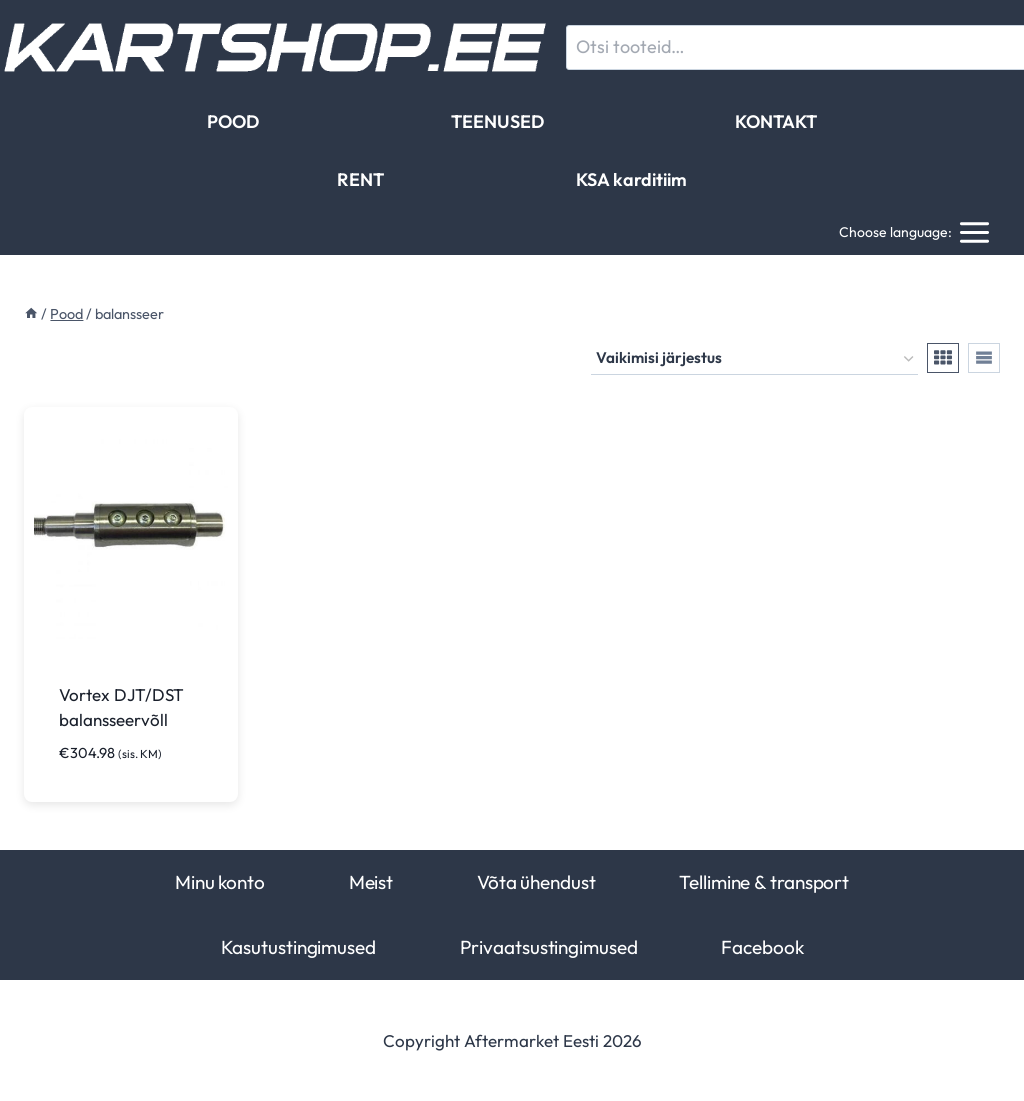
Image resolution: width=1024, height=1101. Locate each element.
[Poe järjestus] (754, 359)
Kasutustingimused (298, 947)
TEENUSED (497, 121)
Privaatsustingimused (549, 947)
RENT (360, 179)
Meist (371, 882)
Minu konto (220, 882)
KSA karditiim (631, 179)
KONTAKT (776, 121)
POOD (233, 121)
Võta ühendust (536, 882)
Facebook (762, 947)
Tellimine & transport (764, 882)
